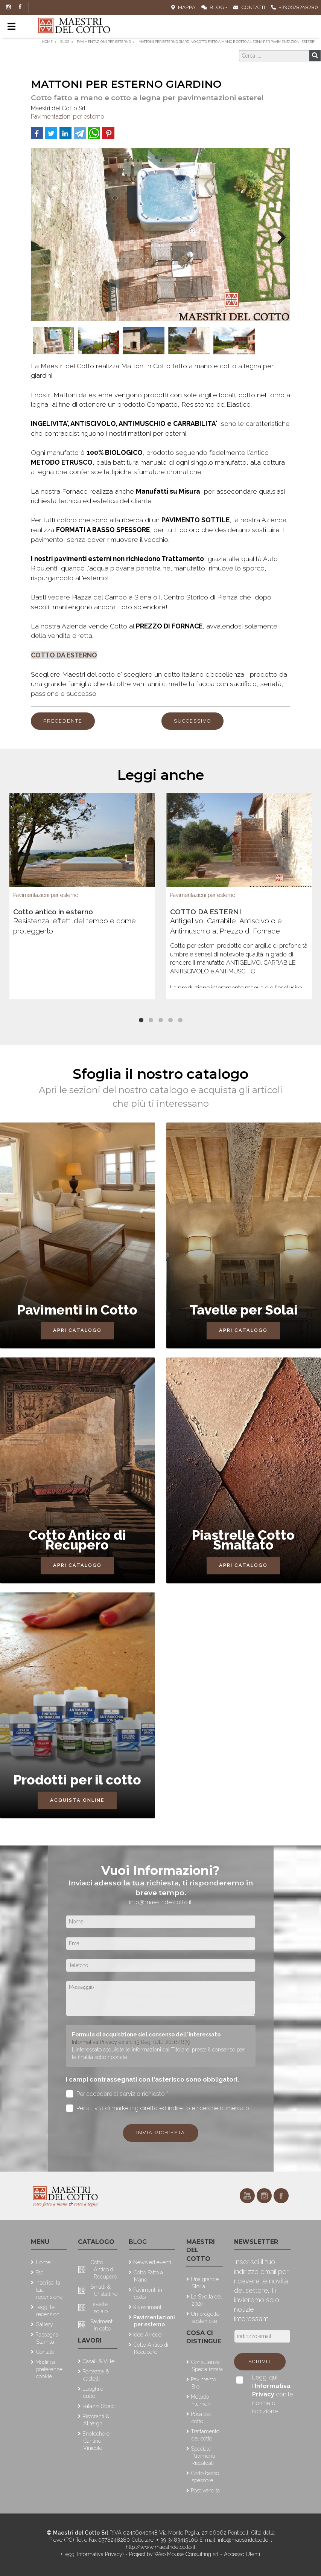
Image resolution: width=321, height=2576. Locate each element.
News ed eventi (152, 2262)
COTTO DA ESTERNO (64, 655)
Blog (212, 7)
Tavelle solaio (99, 2307)
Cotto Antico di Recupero (103, 2269)
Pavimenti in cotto (102, 2325)
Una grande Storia (205, 2282)
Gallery (44, 2324)
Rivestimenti (148, 2307)
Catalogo (96, 2241)
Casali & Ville (98, 2361)
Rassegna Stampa (46, 2338)
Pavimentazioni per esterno (67, 116)
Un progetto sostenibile (205, 2317)
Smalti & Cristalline (103, 2290)
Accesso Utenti (242, 2554)
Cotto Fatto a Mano (148, 2276)
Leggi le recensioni (48, 2310)
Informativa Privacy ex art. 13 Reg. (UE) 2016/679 (131, 2042)
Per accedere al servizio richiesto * (117, 2094)
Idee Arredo (147, 2334)
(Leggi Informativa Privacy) (93, 2554)
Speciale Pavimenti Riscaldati (203, 2455)
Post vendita (205, 2490)
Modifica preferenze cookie (48, 2369)
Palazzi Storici (99, 2406)
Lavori (90, 2340)
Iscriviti (259, 2361)
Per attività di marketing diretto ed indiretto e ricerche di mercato (157, 2108)
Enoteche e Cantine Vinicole (96, 2440)
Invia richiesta (160, 2132)
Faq (39, 2272)
